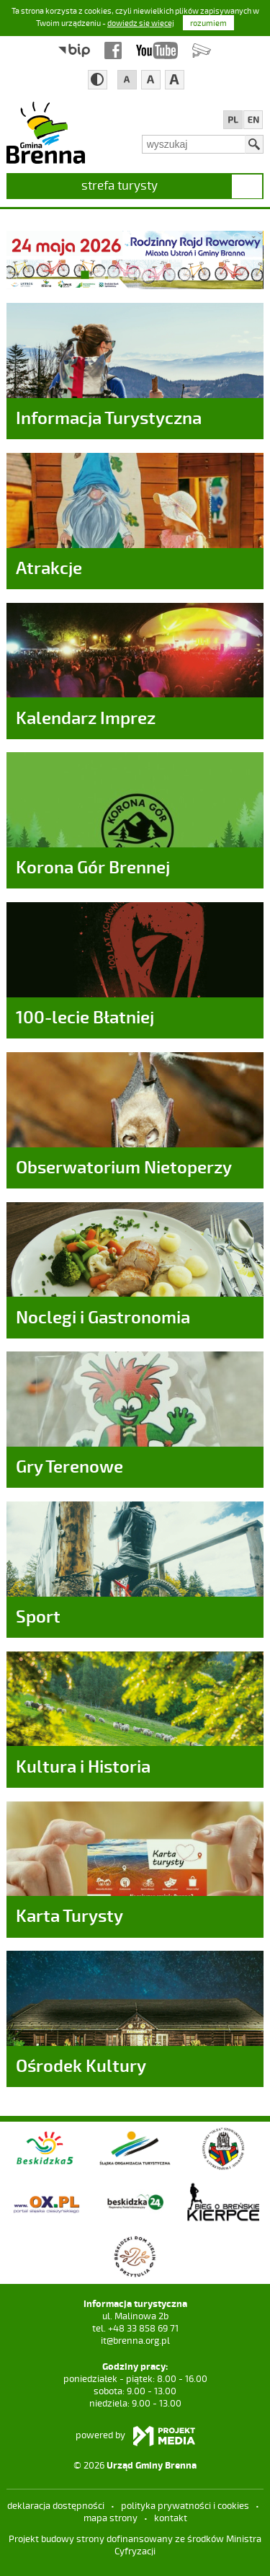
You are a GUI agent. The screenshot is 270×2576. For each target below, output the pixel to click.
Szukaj (254, 144)
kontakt (170, 2526)
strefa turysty (119, 184)
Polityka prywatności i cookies (185, 2514)
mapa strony (111, 2526)
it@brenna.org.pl (135, 2349)
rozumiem (208, 22)
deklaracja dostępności (55, 2514)
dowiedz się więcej (140, 22)
